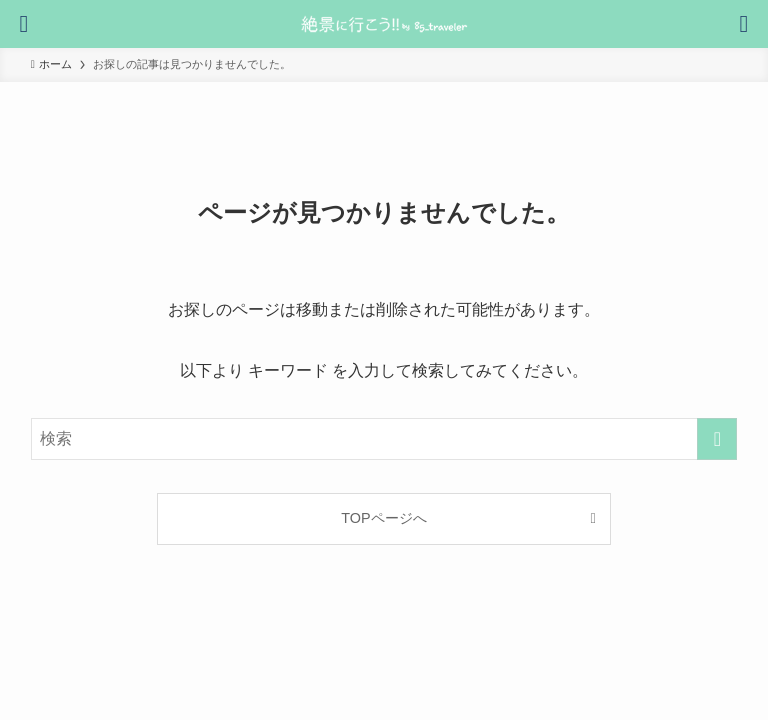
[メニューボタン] (744, 24)
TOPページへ (383, 518)
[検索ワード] (384, 439)
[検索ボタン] (24, 24)
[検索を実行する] (717, 439)
